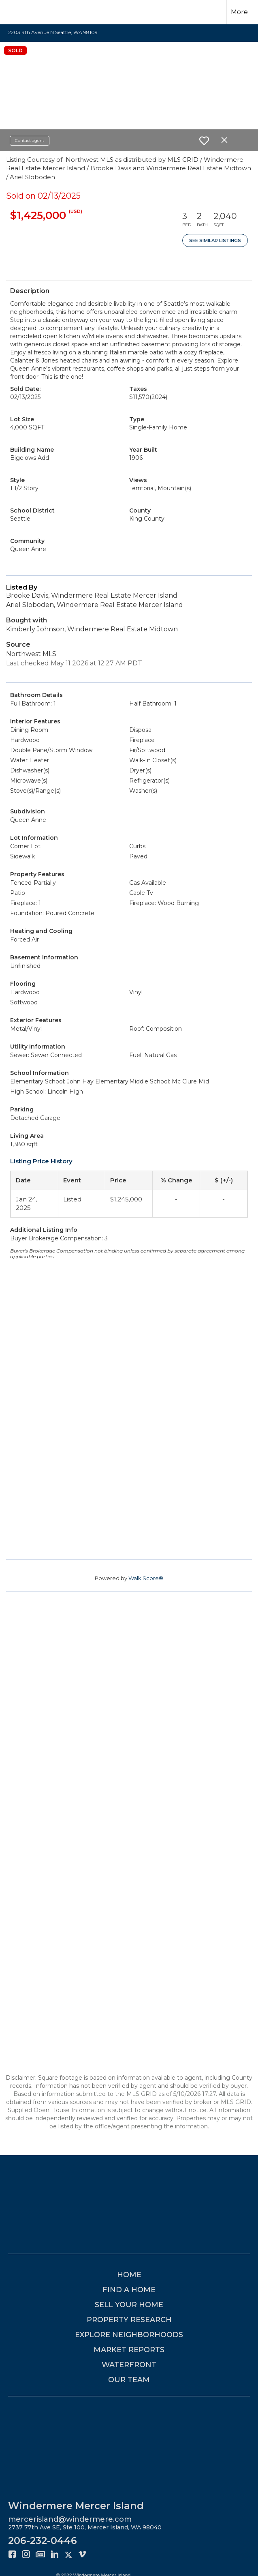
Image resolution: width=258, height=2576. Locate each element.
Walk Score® (145, 1578)
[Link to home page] (20, 12)
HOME (129, 2274)
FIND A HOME (129, 2289)
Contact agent (29, 140)
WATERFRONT (129, 2364)
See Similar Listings (215, 240)
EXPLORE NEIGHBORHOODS (129, 2334)
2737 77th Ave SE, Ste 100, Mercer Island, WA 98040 (85, 2527)
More (239, 12)
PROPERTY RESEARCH (129, 2319)
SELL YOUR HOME (129, 2304)
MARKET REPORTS (129, 2349)
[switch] (204, 141)
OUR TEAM (129, 2379)
